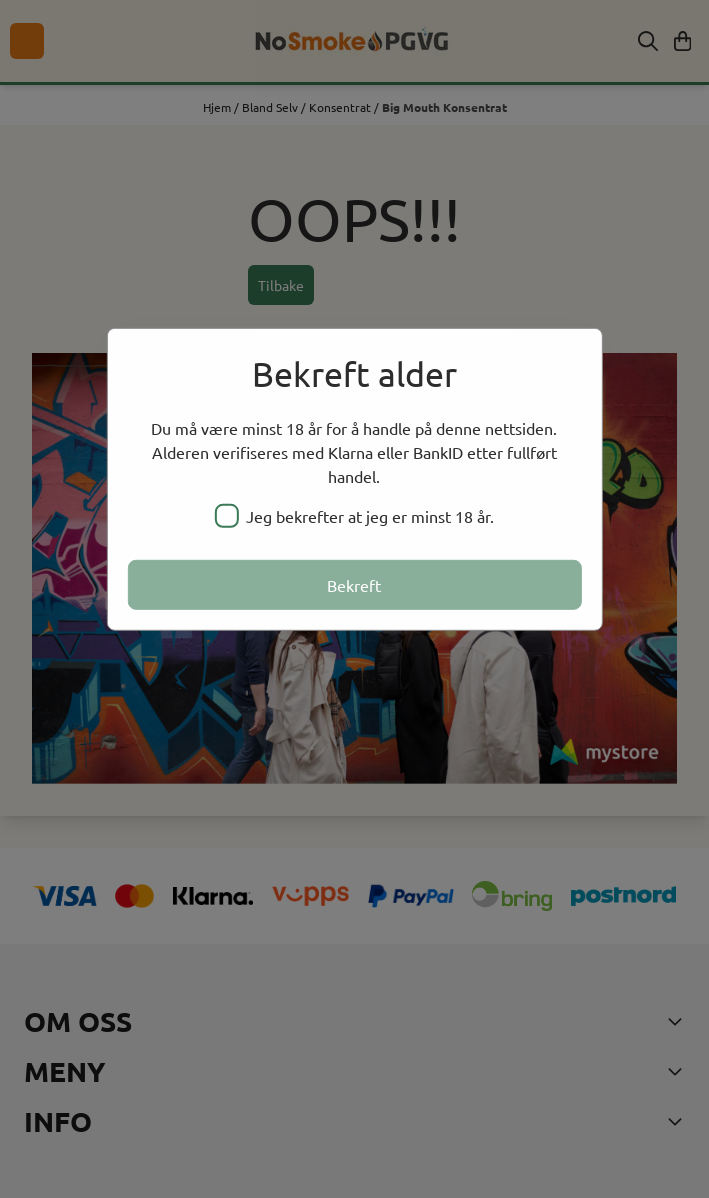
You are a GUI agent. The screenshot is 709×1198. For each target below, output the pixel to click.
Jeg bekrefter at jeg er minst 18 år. (354, 515)
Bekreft (354, 584)
